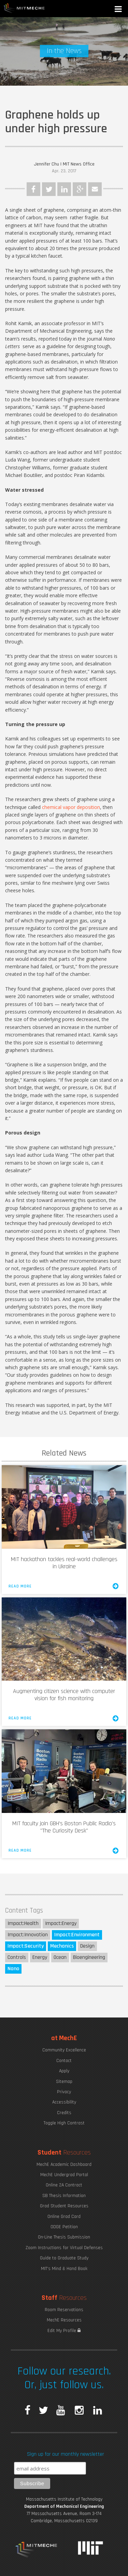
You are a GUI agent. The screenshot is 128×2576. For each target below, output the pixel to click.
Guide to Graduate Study (64, 2258)
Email (95, 189)
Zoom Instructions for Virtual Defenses (64, 2248)
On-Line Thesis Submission (64, 2237)
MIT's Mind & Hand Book (64, 2269)
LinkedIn (64, 189)
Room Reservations (64, 2310)
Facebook (33, 189)
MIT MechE (24, 8)
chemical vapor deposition (71, 807)
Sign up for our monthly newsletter (65, 2454)
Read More (64, 1586)
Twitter (49, 189)
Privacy (64, 2092)
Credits (64, 2113)
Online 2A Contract (64, 2185)
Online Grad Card (64, 2216)
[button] (119, 9)
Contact (64, 2061)
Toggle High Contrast (64, 2123)
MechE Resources (64, 2320)
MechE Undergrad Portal (64, 2175)
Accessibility (64, 2102)
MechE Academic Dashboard (64, 2164)
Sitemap (64, 2081)
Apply (64, 2071)
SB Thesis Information (64, 2196)
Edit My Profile (64, 2331)
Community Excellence (64, 2050)
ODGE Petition (64, 2227)
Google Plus (79, 189)
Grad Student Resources (64, 2206)
